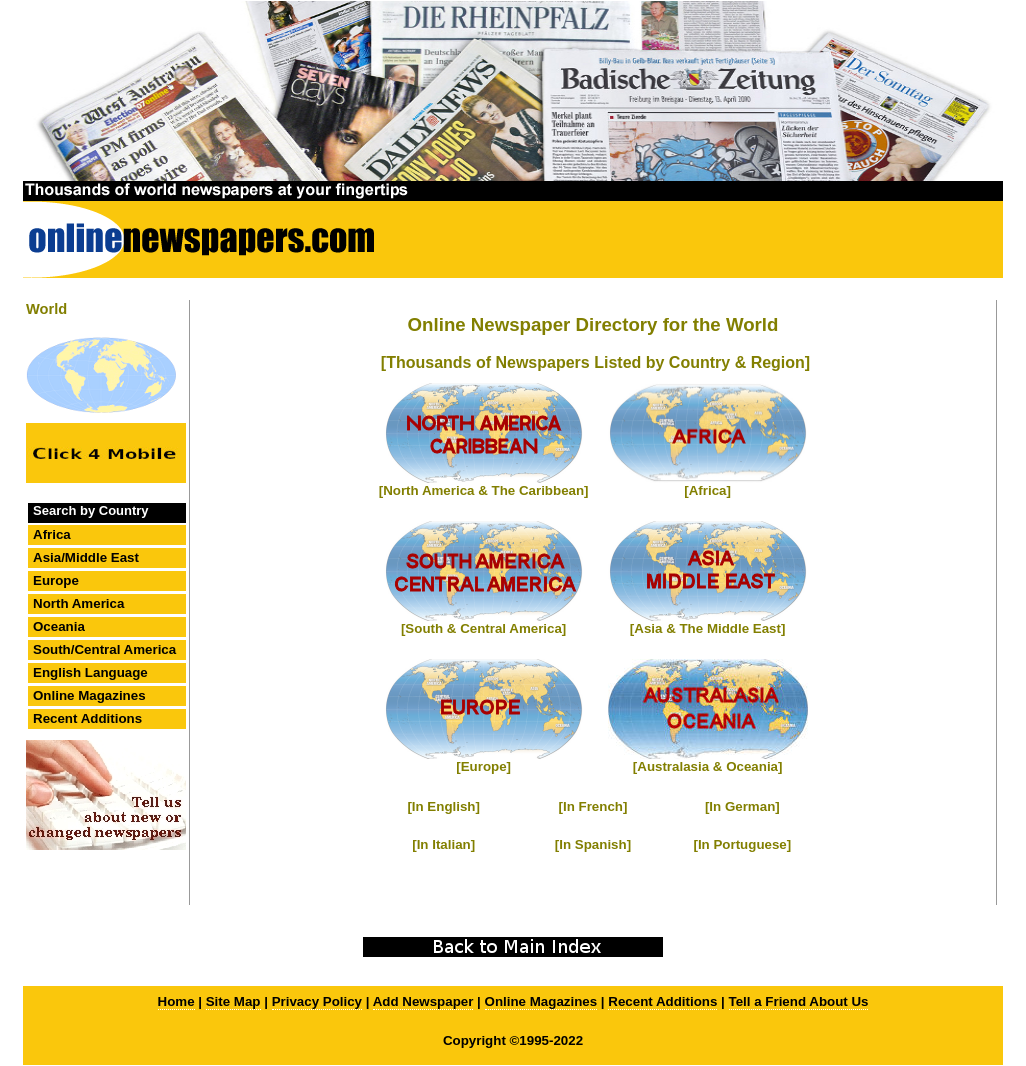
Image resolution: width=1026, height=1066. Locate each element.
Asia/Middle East (86, 557)
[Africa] (707, 490)
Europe (56, 580)
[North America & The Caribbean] (484, 490)
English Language (90, 672)
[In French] (593, 806)
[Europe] (483, 766)
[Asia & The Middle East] (708, 628)
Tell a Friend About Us (799, 1001)
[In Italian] (443, 844)
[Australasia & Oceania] (708, 766)
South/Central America (104, 649)
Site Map (233, 1001)
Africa (52, 534)
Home (176, 1001)
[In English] (443, 806)
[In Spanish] (593, 844)
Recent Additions (87, 718)
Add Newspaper (423, 1001)
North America (78, 603)
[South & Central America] (483, 628)
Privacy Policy (317, 1001)
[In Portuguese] (742, 844)
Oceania (59, 626)
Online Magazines (89, 695)
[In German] (742, 806)
